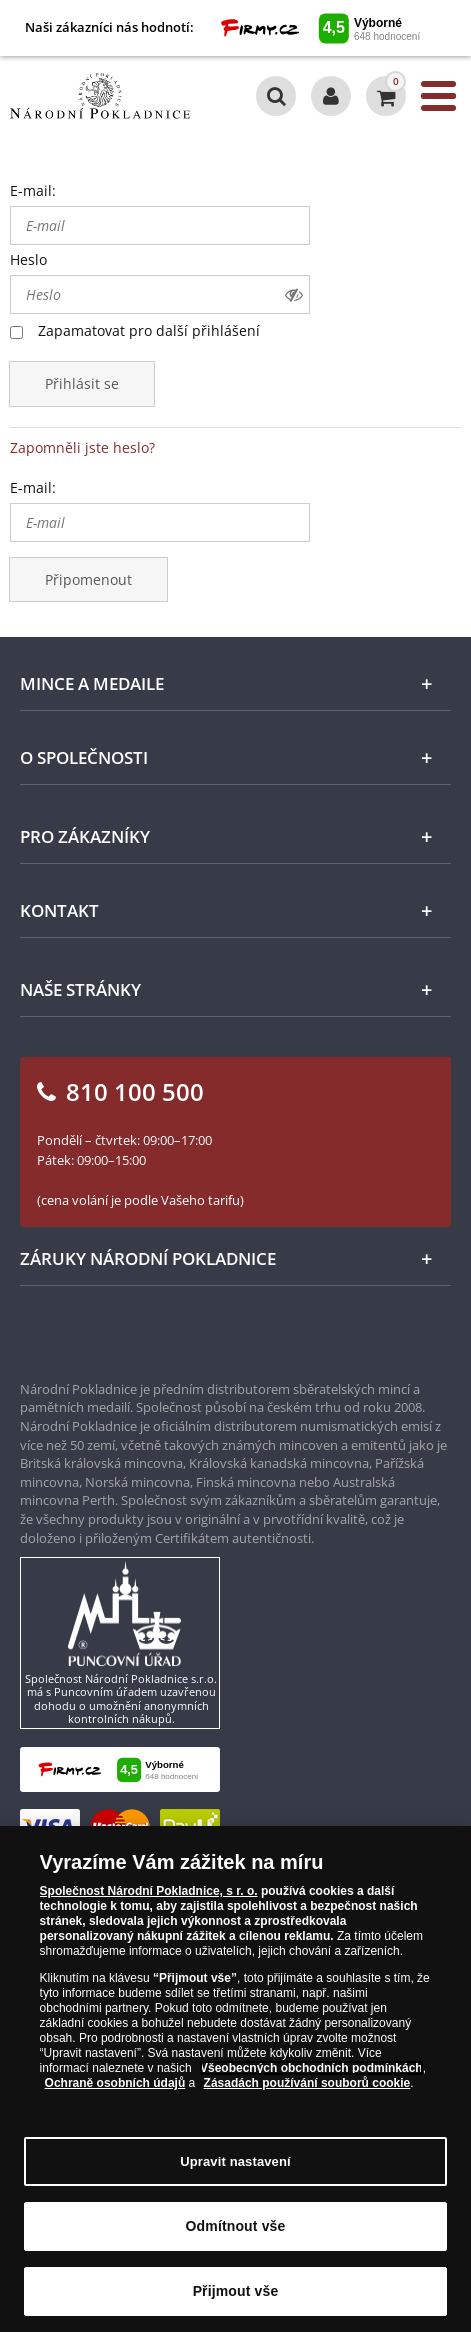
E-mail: (33, 190)
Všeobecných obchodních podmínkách (311, 2068)
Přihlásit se (82, 383)
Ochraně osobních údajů (115, 2083)
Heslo (28, 259)
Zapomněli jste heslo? (82, 447)
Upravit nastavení (235, 2161)
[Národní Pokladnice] (100, 96)
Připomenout (88, 579)
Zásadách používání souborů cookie (307, 2083)
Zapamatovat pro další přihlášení (149, 330)
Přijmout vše (236, 2291)
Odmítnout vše (236, 2226)
